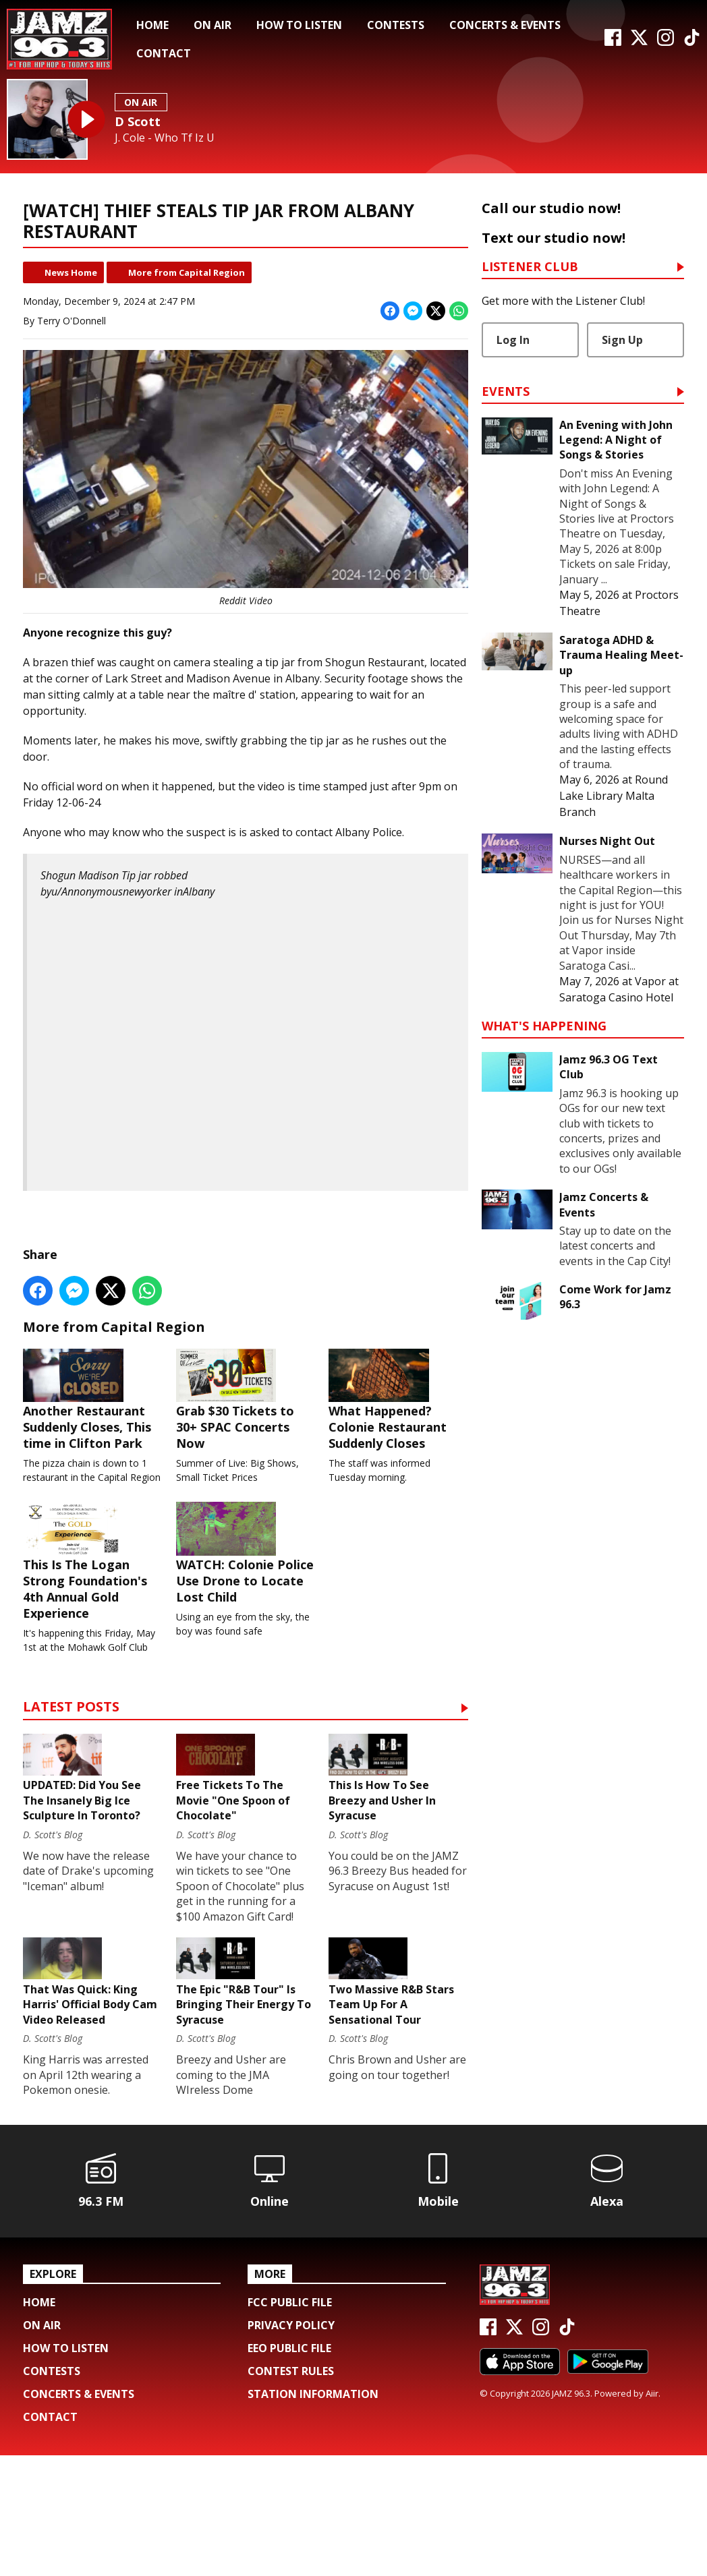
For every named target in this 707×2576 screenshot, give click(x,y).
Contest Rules (291, 2491)
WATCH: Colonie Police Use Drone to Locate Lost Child (246, 1588)
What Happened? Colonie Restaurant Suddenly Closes (398, 1411)
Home (152, 25)
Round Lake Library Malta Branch (613, 795)
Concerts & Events (505, 25)
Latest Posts (71, 1755)
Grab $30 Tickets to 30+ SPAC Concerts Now (246, 1411)
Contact (163, 53)
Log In (513, 339)
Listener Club (530, 267)
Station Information (313, 2514)
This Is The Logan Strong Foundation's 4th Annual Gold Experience (93, 1596)
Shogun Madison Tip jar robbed (114, 875)
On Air (212, 25)
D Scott (138, 121)
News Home (71, 272)
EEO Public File (289, 2468)
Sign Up (622, 339)
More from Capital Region (186, 272)
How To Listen (299, 25)
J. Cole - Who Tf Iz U (165, 138)
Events (506, 392)
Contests (395, 25)
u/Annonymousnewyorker (111, 891)
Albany (199, 891)
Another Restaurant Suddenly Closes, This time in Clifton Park (93, 1411)
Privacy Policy (291, 2445)
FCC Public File (290, 2423)
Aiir (652, 2515)
